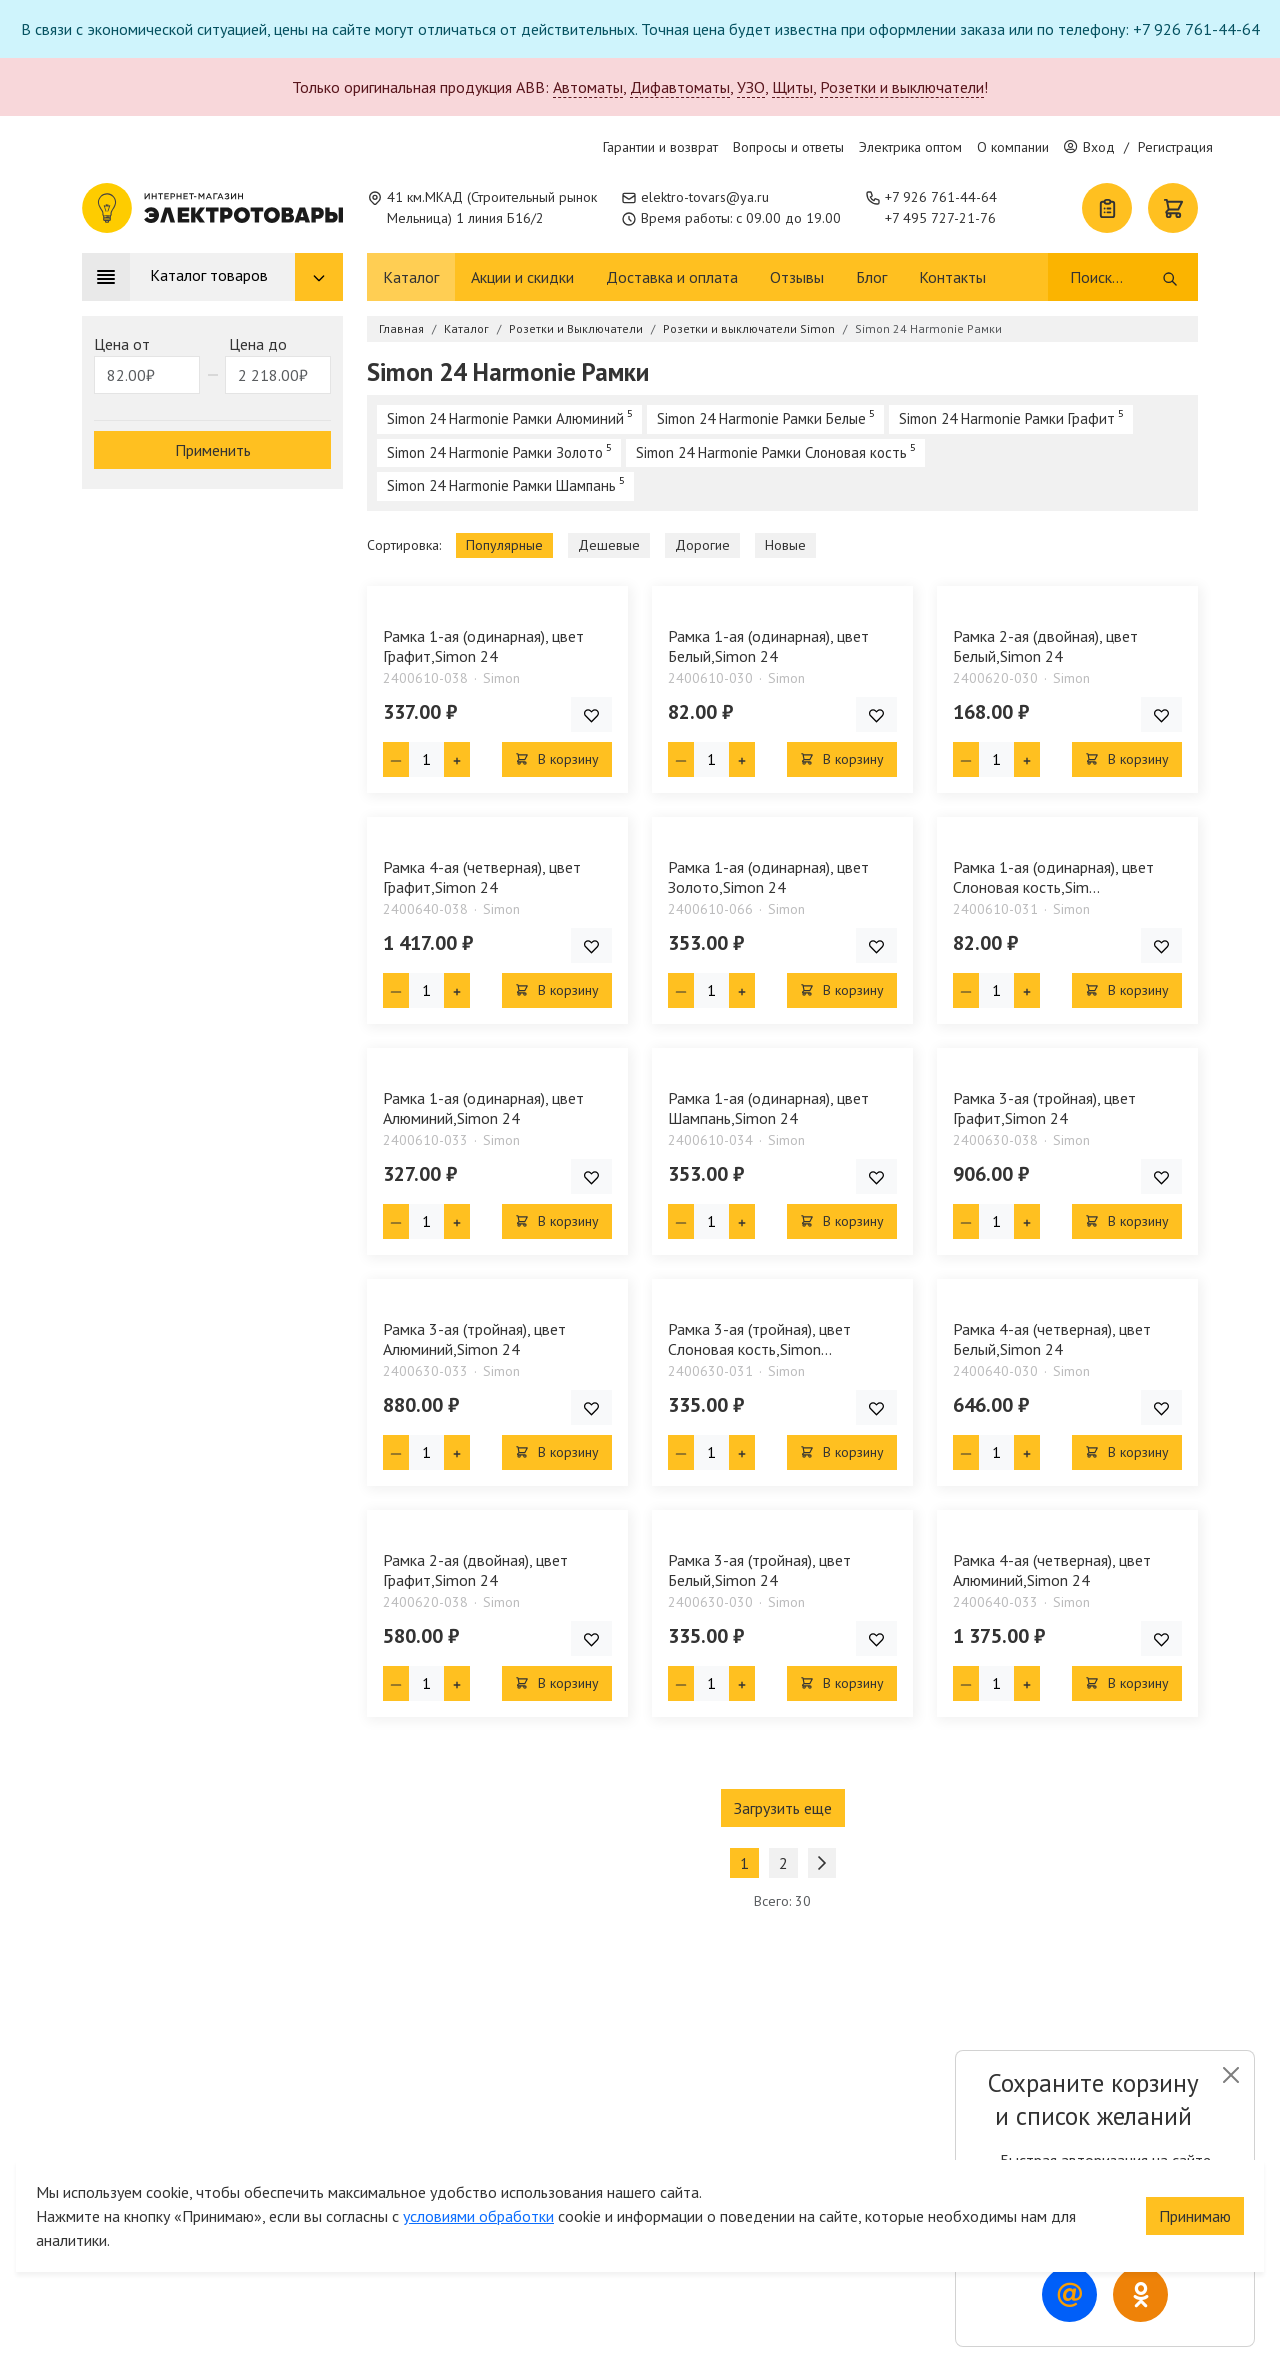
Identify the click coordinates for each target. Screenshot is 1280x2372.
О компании (1013, 147)
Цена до (258, 344)
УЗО (751, 87)
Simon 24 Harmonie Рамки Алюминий (505, 418)
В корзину (557, 759)
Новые (785, 545)
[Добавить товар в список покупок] (591, 714)
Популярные (504, 545)
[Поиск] (1114, 277)
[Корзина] (1173, 208)
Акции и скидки (522, 277)
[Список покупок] (1107, 208)
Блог (871, 277)
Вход (1089, 147)
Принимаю (1195, 2181)
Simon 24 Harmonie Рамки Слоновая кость (771, 452)
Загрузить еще (783, 1808)
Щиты (792, 87)
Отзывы (797, 277)
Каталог (411, 277)
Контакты (952, 277)
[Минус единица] (396, 759)
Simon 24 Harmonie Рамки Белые (761, 418)
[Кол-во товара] (426, 759)
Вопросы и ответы (788, 147)
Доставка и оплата (672, 277)
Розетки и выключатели (902, 87)
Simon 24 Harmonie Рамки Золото (495, 452)
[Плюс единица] (457, 759)
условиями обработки (478, 2181)
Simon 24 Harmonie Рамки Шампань (501, 485)
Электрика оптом (910, 147)
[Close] (1230, 2075)
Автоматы (588, 87)
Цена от (122, 344)
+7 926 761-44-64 (941, 197)
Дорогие (702, 545)
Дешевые (609, 545)
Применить (213, 450)
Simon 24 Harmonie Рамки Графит (1007, 418)
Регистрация (1175, 147)
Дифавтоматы (680, 87)
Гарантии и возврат (660, 147)
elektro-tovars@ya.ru (705, 197)
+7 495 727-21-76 (940, 218)
